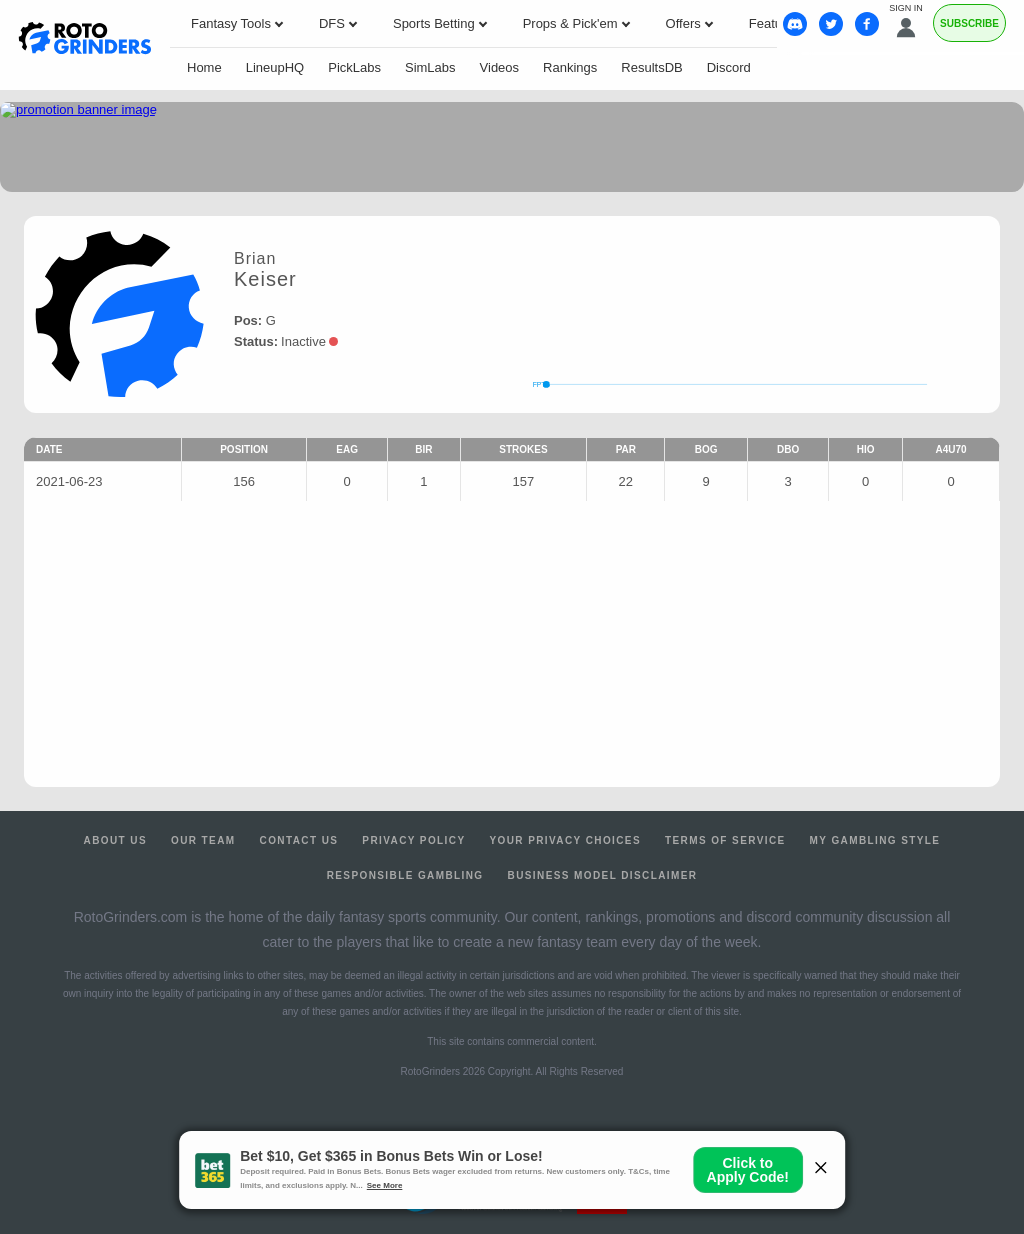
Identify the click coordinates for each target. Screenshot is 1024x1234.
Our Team (203, 840)
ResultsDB (651, 67)
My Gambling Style (875, 840)
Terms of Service (725, 840)
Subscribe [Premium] (969, 23)
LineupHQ (275, 67)
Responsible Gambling (405, 875)
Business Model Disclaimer (603, 875)
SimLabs (430, 67)
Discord (729, 67)
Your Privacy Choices (565, 840)
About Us (115, 840)
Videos (500, 67)
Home (204, 67)
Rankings (570, 67)
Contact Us (299, 840)
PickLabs (354, 67)
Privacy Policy (413, 840)
